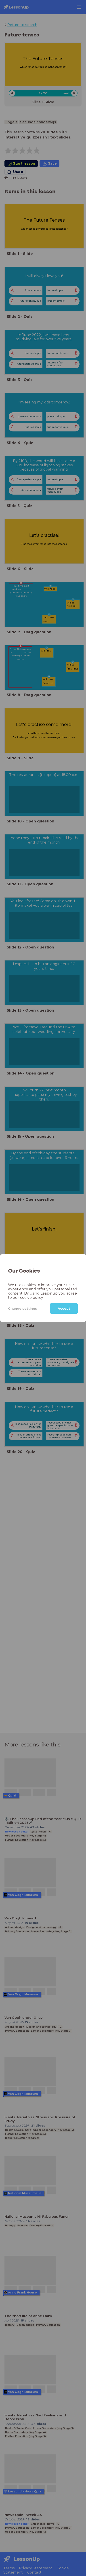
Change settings (22, 1308)
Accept (64, 1309)
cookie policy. (32, 1297)
